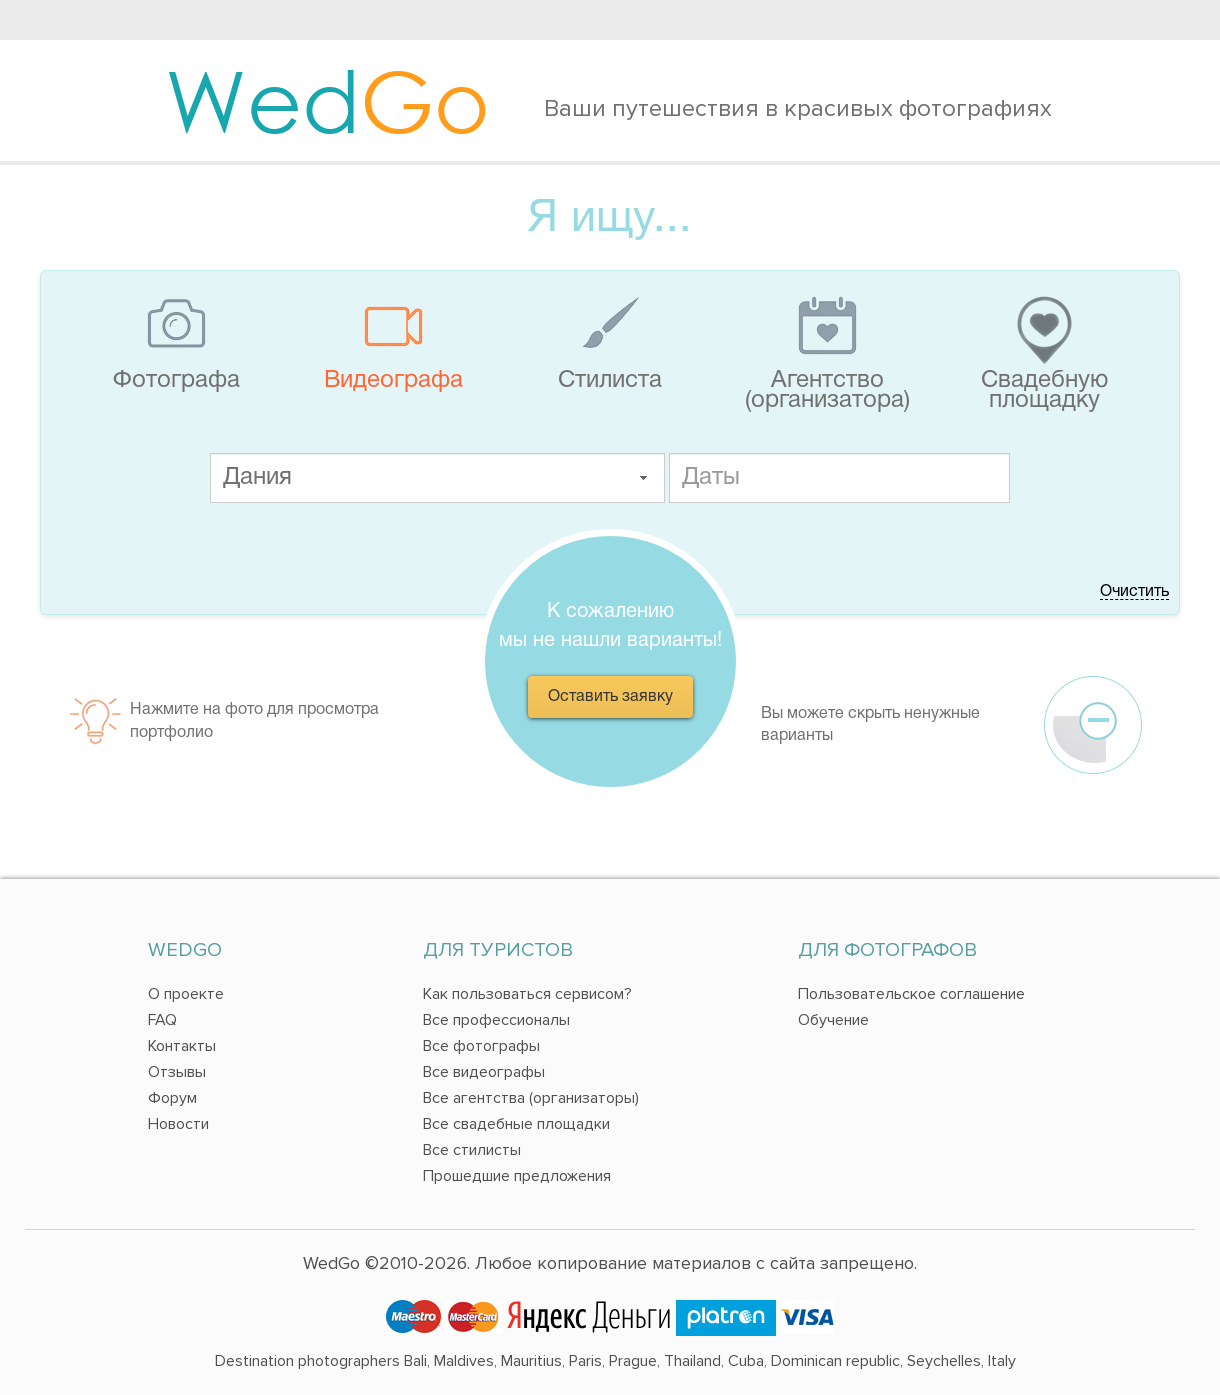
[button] (643, 478)
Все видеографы (484, 1072)
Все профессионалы (496, 1020)
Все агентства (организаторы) (531, 1098)
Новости (178, 1124)
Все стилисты (472, 1150)
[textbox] (437, 478)
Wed (327, 100)
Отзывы (177, 1072)
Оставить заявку (610, 697)
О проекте (186, 994)
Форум (172, 1098)
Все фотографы (481, 1046)
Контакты (182, 1046)
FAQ (162, 1020)
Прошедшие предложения (517, 1176)
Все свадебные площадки (516, 1124)
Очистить (1134, 592)
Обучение (833, 1020)
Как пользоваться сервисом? (527, 994)
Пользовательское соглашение (911, 994)
